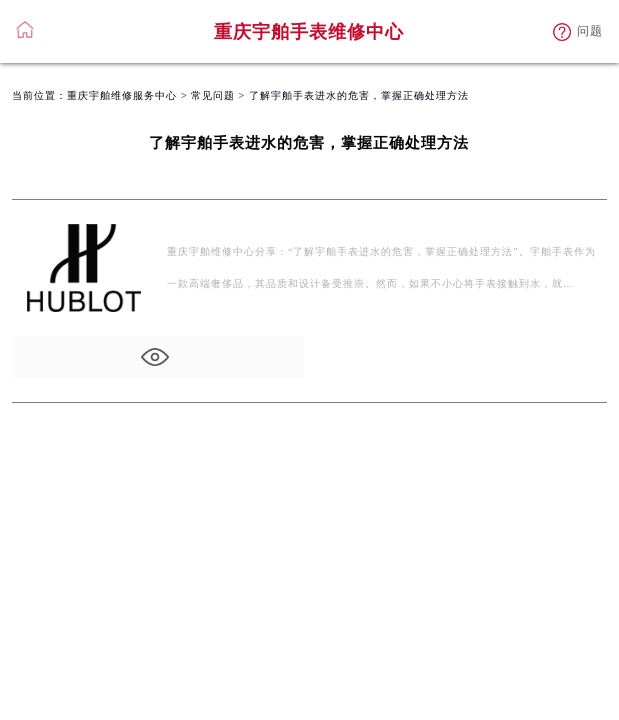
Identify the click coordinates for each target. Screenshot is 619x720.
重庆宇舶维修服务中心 (122, 95)
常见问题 (213, 95)
